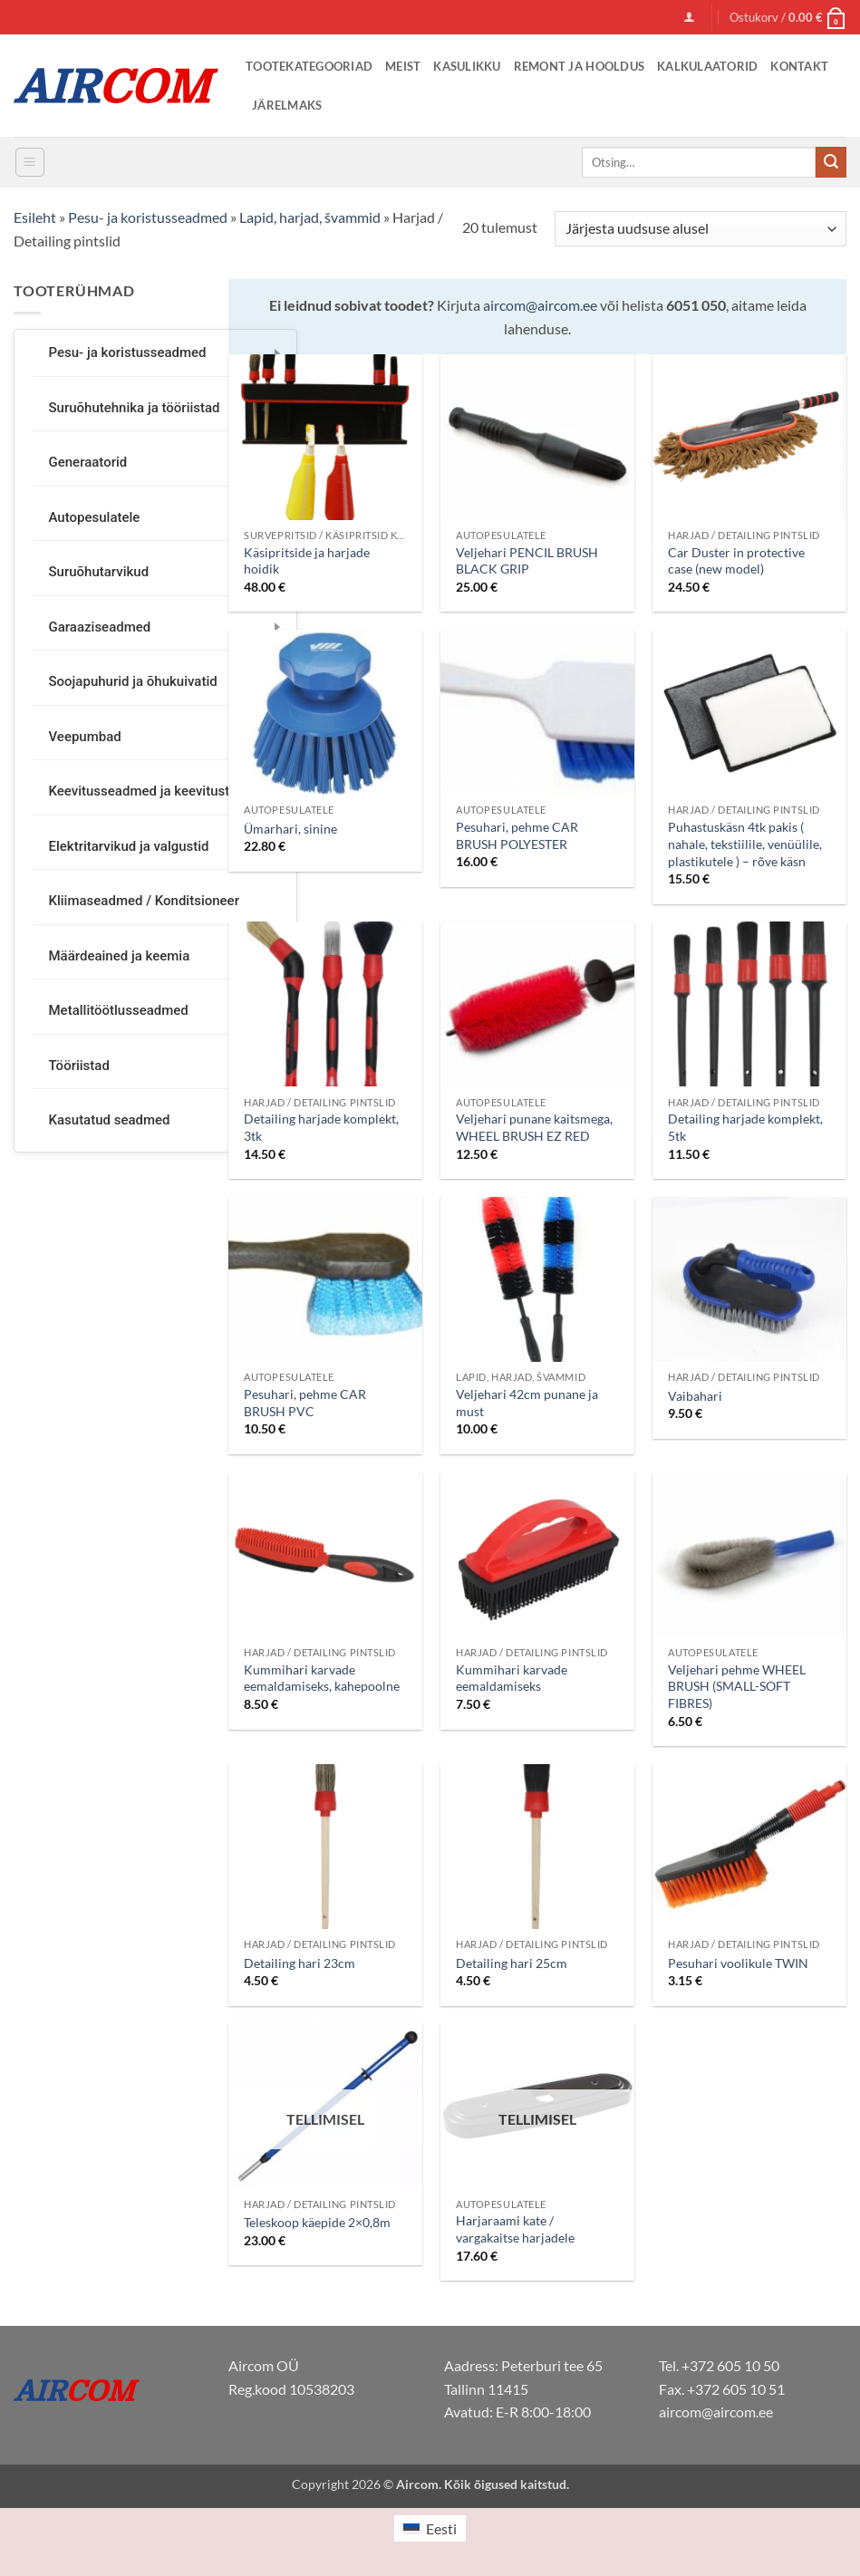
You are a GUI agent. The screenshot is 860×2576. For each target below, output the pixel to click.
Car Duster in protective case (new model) (736, 561)
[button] (689, 16)
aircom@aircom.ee (540, 305)
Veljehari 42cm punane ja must (527, 1402)
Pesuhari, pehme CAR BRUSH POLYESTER (517, 835)
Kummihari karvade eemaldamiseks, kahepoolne (322, 1678)
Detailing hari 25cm (511, 1963)
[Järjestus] (700, 228)
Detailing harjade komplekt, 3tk (321, 1127)
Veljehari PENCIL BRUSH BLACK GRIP (527, 561)
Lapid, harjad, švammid (310, 217)
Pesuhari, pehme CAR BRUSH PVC (305, 1402)
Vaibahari (695, 1396)
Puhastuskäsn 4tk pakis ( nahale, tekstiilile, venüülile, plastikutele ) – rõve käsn (745, 843)
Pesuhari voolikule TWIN (738, 1963)
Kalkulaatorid (707, 66)
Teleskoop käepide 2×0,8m (317, 2222)
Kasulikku (466, 66)
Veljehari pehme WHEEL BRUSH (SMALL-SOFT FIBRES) (737, 1686)
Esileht (35, 217)
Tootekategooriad (309, 66)
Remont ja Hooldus (579, 66)
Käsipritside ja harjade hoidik (307, 561)
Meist (402, 66)
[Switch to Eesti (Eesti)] (429, 2528)
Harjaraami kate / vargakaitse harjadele (515, 2229)
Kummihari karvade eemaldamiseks (511, 1678)
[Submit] (831, 162)
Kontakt (799, 66)
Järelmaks (287, 105)
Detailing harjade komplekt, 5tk (745, 1127)
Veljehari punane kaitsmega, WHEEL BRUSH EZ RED (534, 1127)
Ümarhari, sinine (290, 828)
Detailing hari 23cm (299, 1963)
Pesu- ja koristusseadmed (147, 217)
